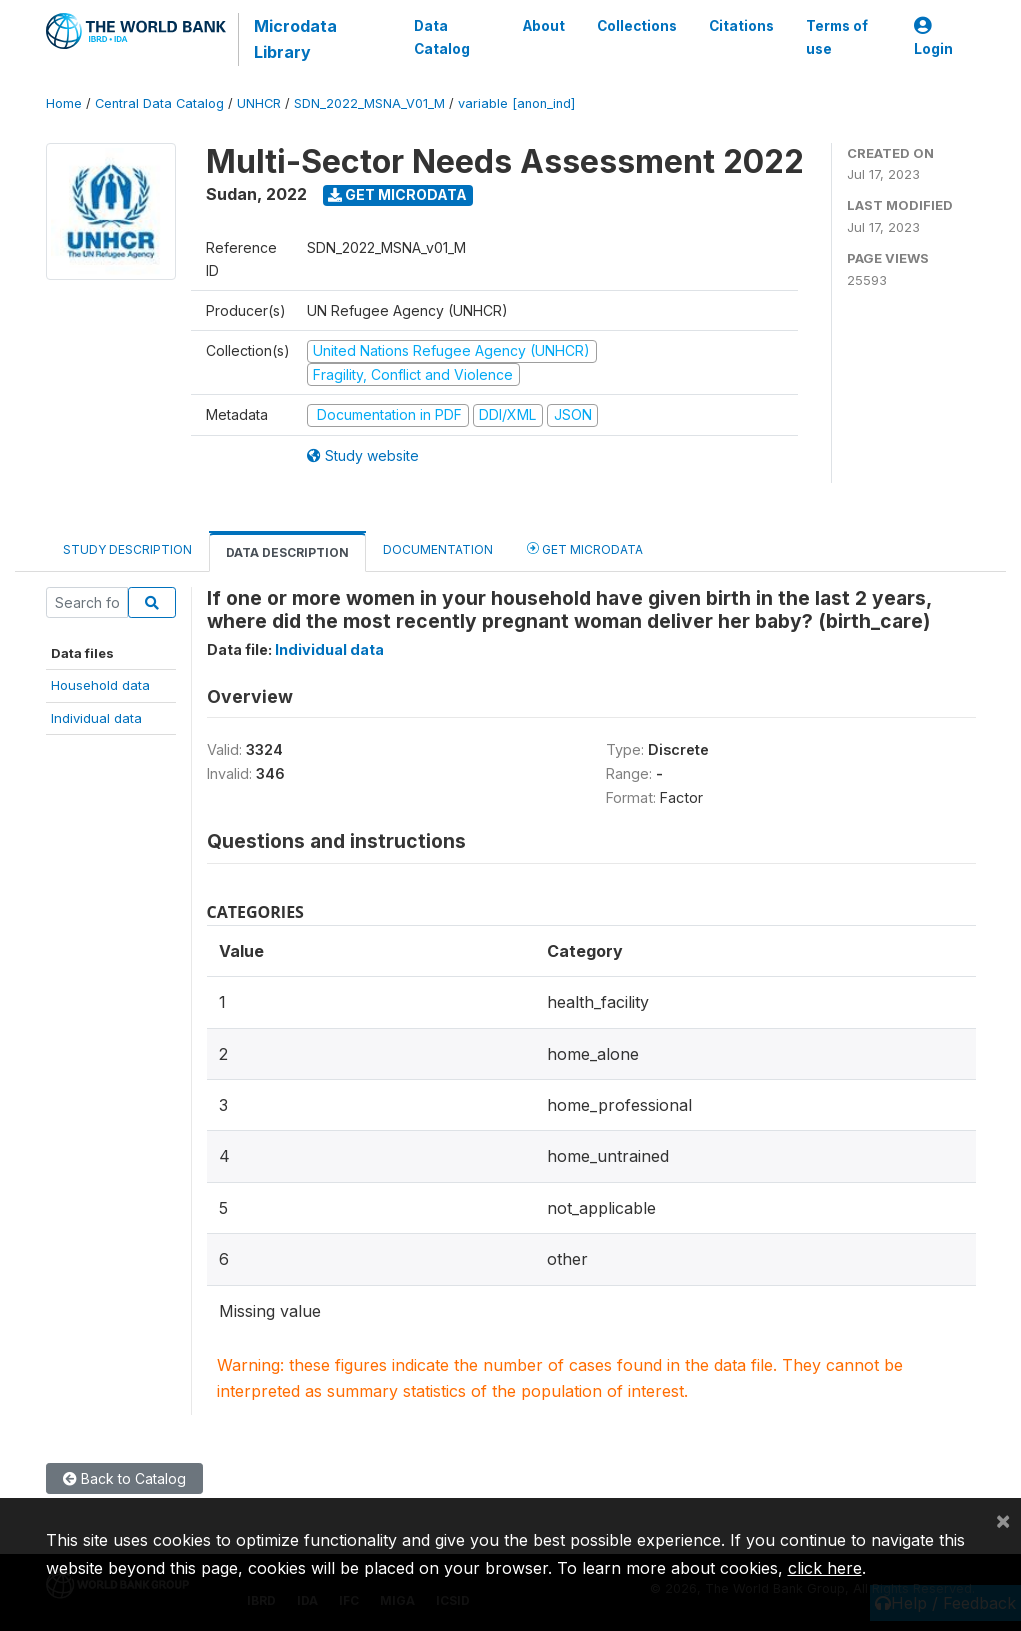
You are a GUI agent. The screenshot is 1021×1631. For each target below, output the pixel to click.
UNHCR (259, 103)
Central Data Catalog (159, 103)
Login (933, 37)
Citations (741, 26)
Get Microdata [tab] (585, 548)
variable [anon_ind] (516, 103)
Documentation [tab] (438, 549)
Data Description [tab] (287, 552)
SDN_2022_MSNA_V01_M (369, 103)
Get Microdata (397, 194)
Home (64, 103)
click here (825, 1568)
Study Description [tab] (127, 549)
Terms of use (837, 37)
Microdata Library (295, 39)
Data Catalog (442, 37)
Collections (637, 26)
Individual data (96, 718)
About (544, 26)
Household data (100, 685)
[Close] (1003, 1520)
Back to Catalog (124, 1478)
